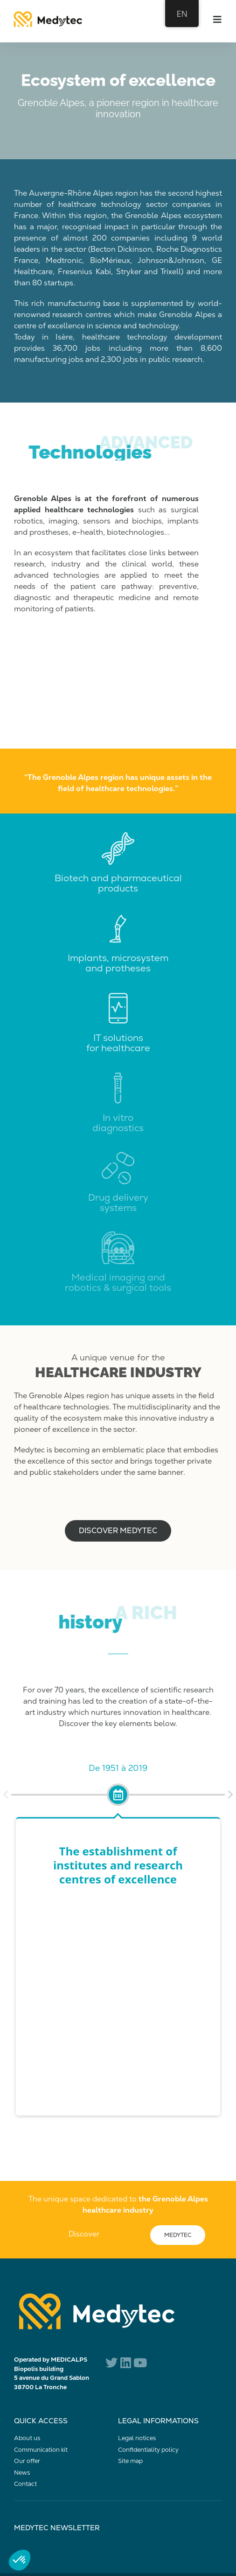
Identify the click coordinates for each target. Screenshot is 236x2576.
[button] (5, 1794)
